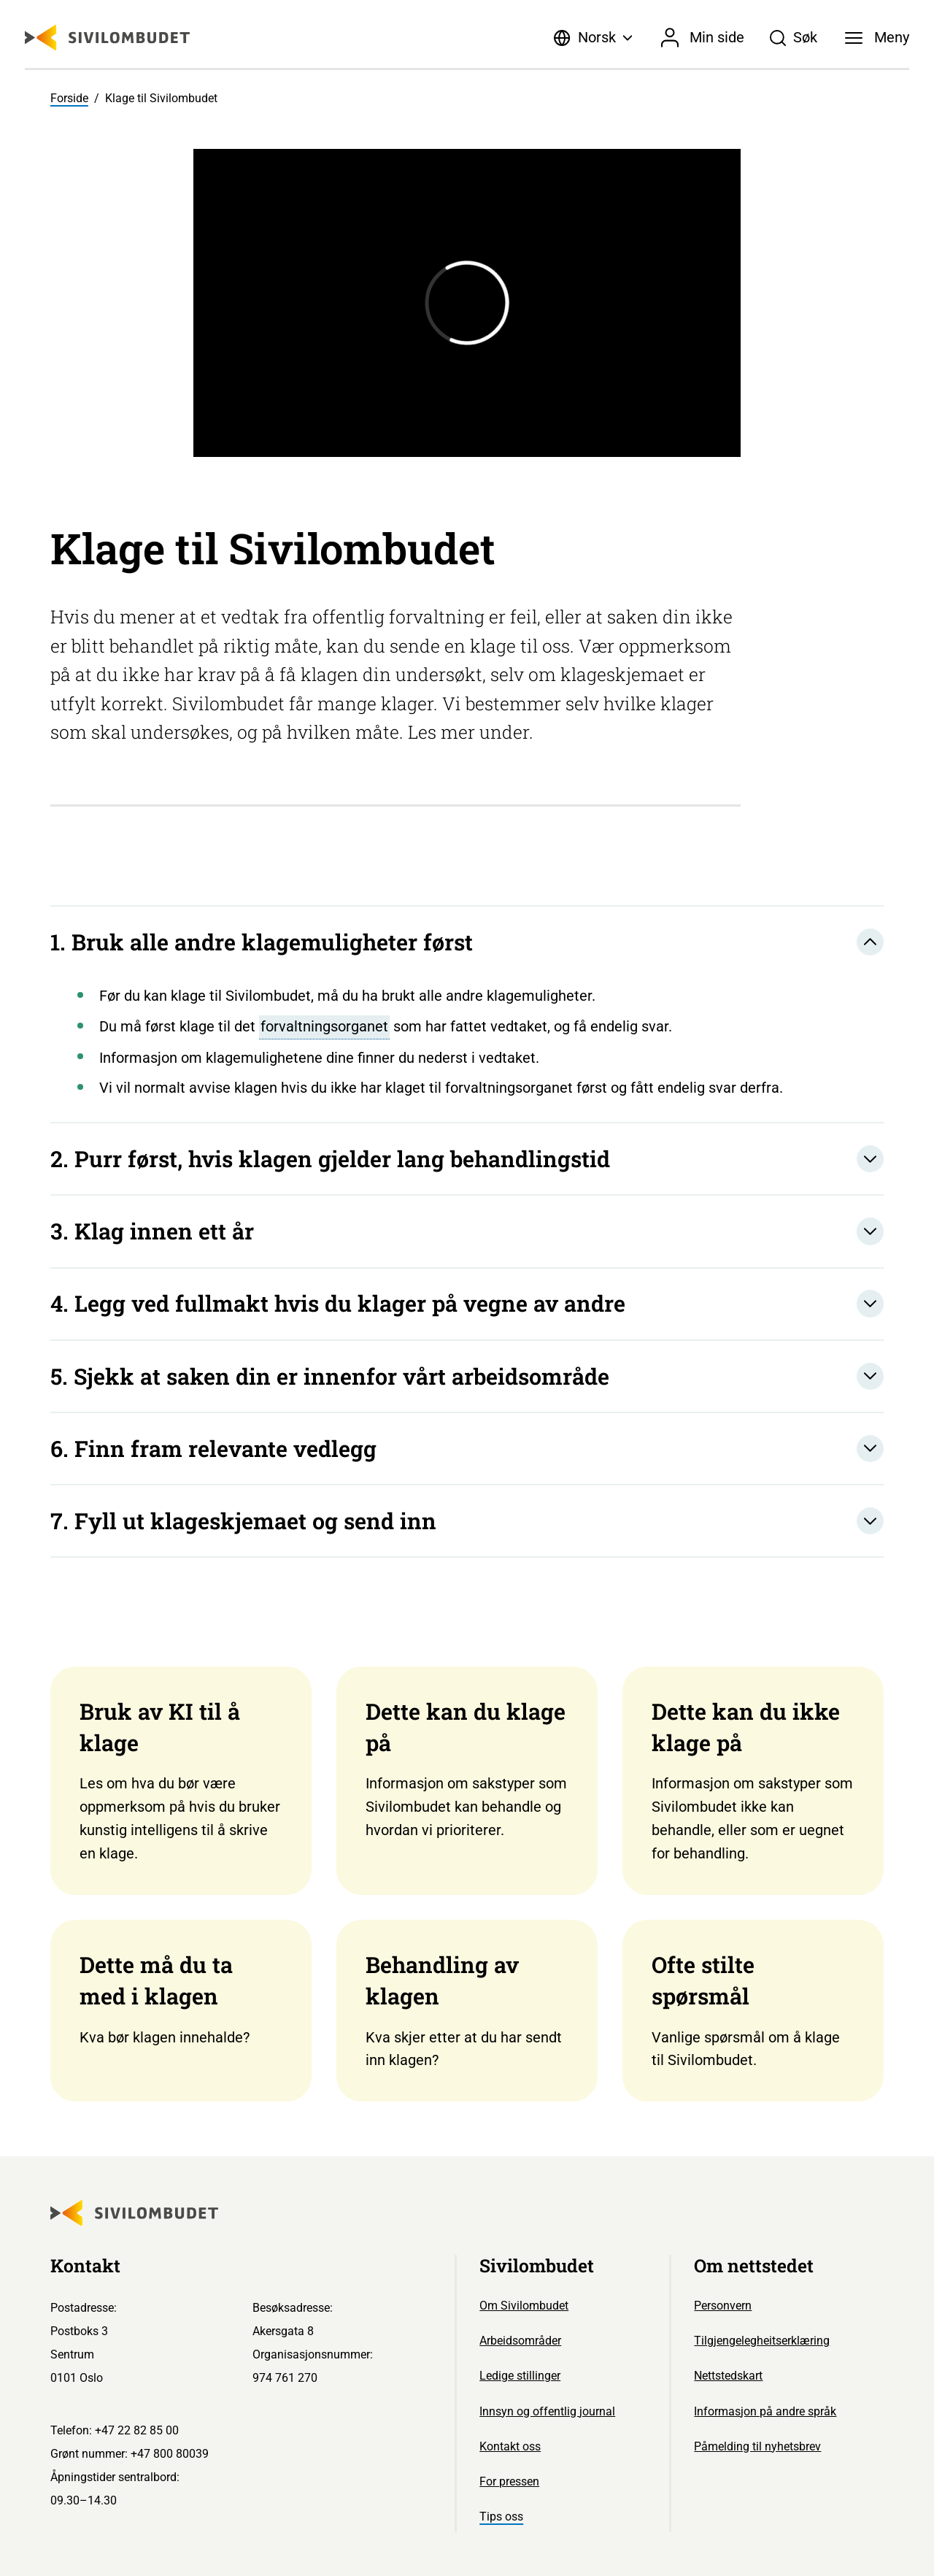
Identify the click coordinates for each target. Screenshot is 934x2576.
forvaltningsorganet (324, 1026)
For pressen (509, 2481)
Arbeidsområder (520, 2341)
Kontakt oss (510, 2446)
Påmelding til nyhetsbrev (757, 2446)
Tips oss (501, 2516)
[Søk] (794, 38)
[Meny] (877, 38)
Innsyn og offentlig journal (547, 2411)
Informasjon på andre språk (765, 2411)
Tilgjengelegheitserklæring (762, 2341)
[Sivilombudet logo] (107, 37)
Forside (69, 98)
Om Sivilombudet (523, 2305)
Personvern (723, 2305)
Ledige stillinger (519, 2376)
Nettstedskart (728, 2376)
